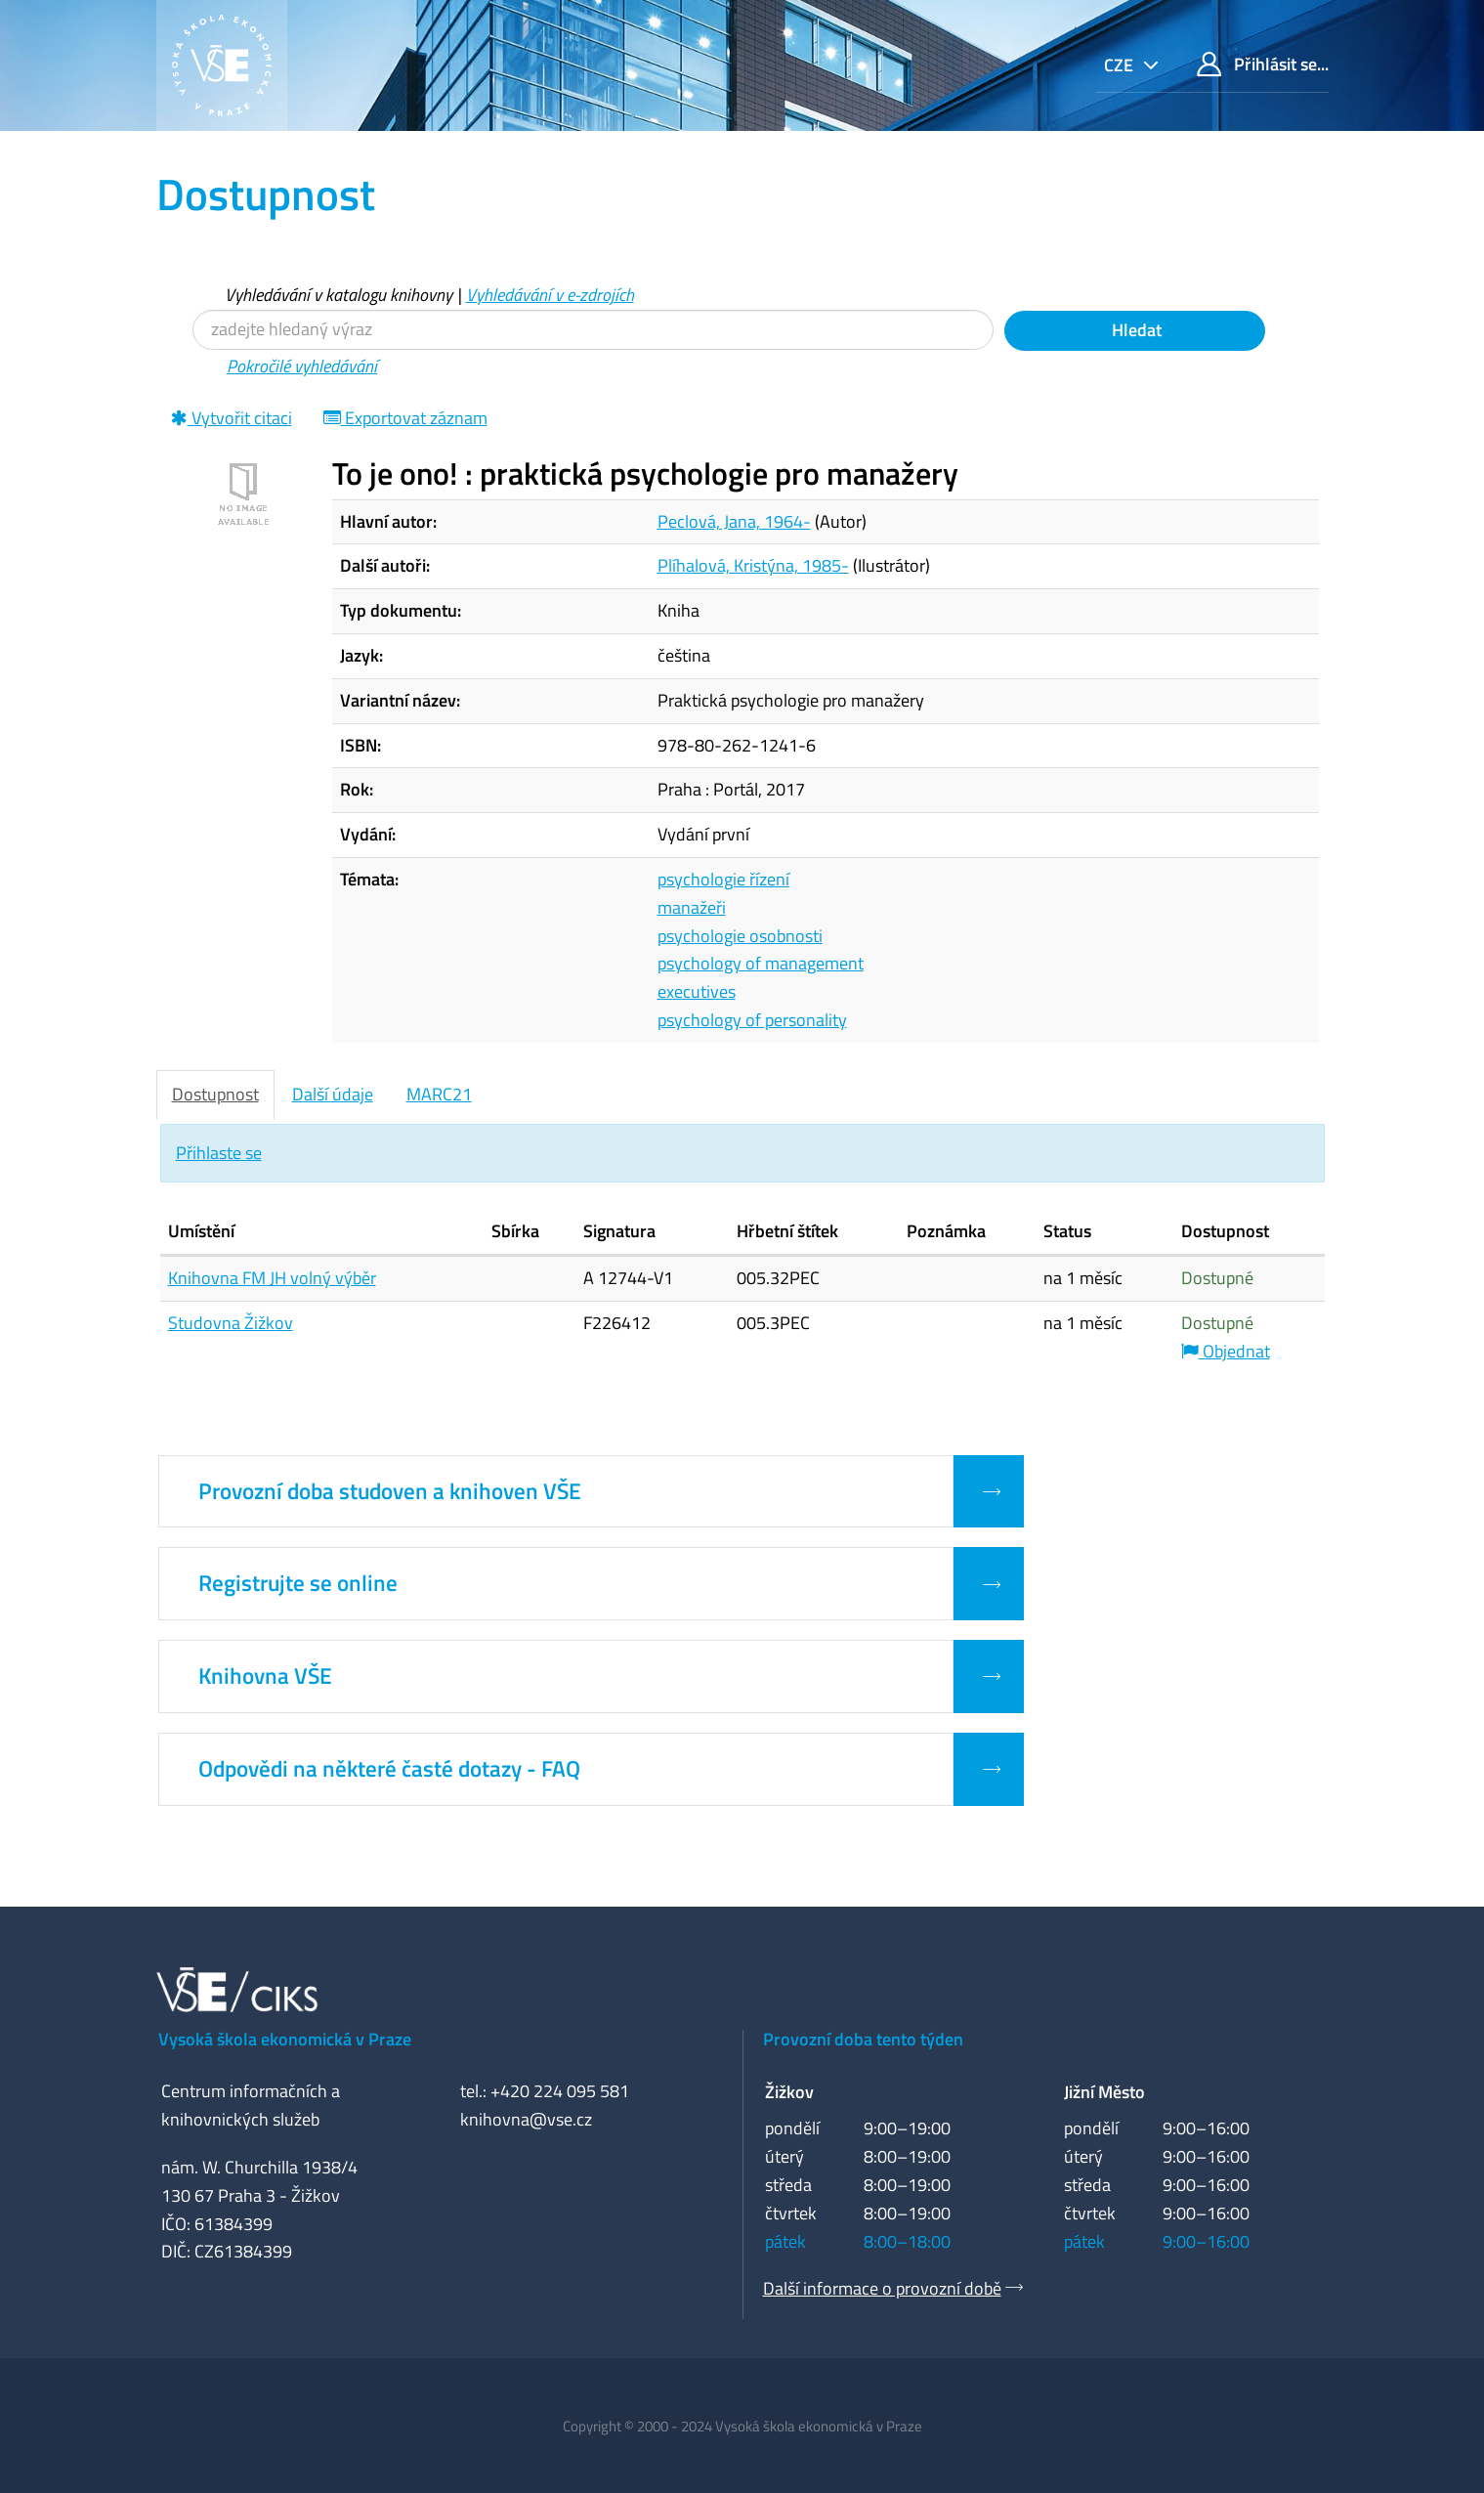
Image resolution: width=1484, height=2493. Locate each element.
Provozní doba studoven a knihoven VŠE (389, 1491)
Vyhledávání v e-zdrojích (550, 294)
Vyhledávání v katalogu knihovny (338, 294)
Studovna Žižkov (230, 1323)
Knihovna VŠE (265, 1676)
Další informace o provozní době (882, 2288)
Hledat (1135, 330)
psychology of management (760, 963)
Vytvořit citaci (231, 418)
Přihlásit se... (1263, 64)
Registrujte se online (298, 1583)
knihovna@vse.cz (526, 2119)
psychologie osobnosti (740, 936)
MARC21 (439, 1094)
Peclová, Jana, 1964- (734, 521)
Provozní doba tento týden (863, 2039)
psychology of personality (752, 1020)
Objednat (1225, 1351)
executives (696, 991)
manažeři (691, 907)
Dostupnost (215, 1094)
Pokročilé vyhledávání (302, 366)
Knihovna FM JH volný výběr (272, 1278)
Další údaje (332, 1094)
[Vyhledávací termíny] (593, 330)
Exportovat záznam (405, 418)
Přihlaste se (219, 1152)
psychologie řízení (723, 879)
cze (1120, 65)
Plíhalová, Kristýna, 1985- (753, 565)
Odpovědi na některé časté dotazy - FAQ (389, 1768)
